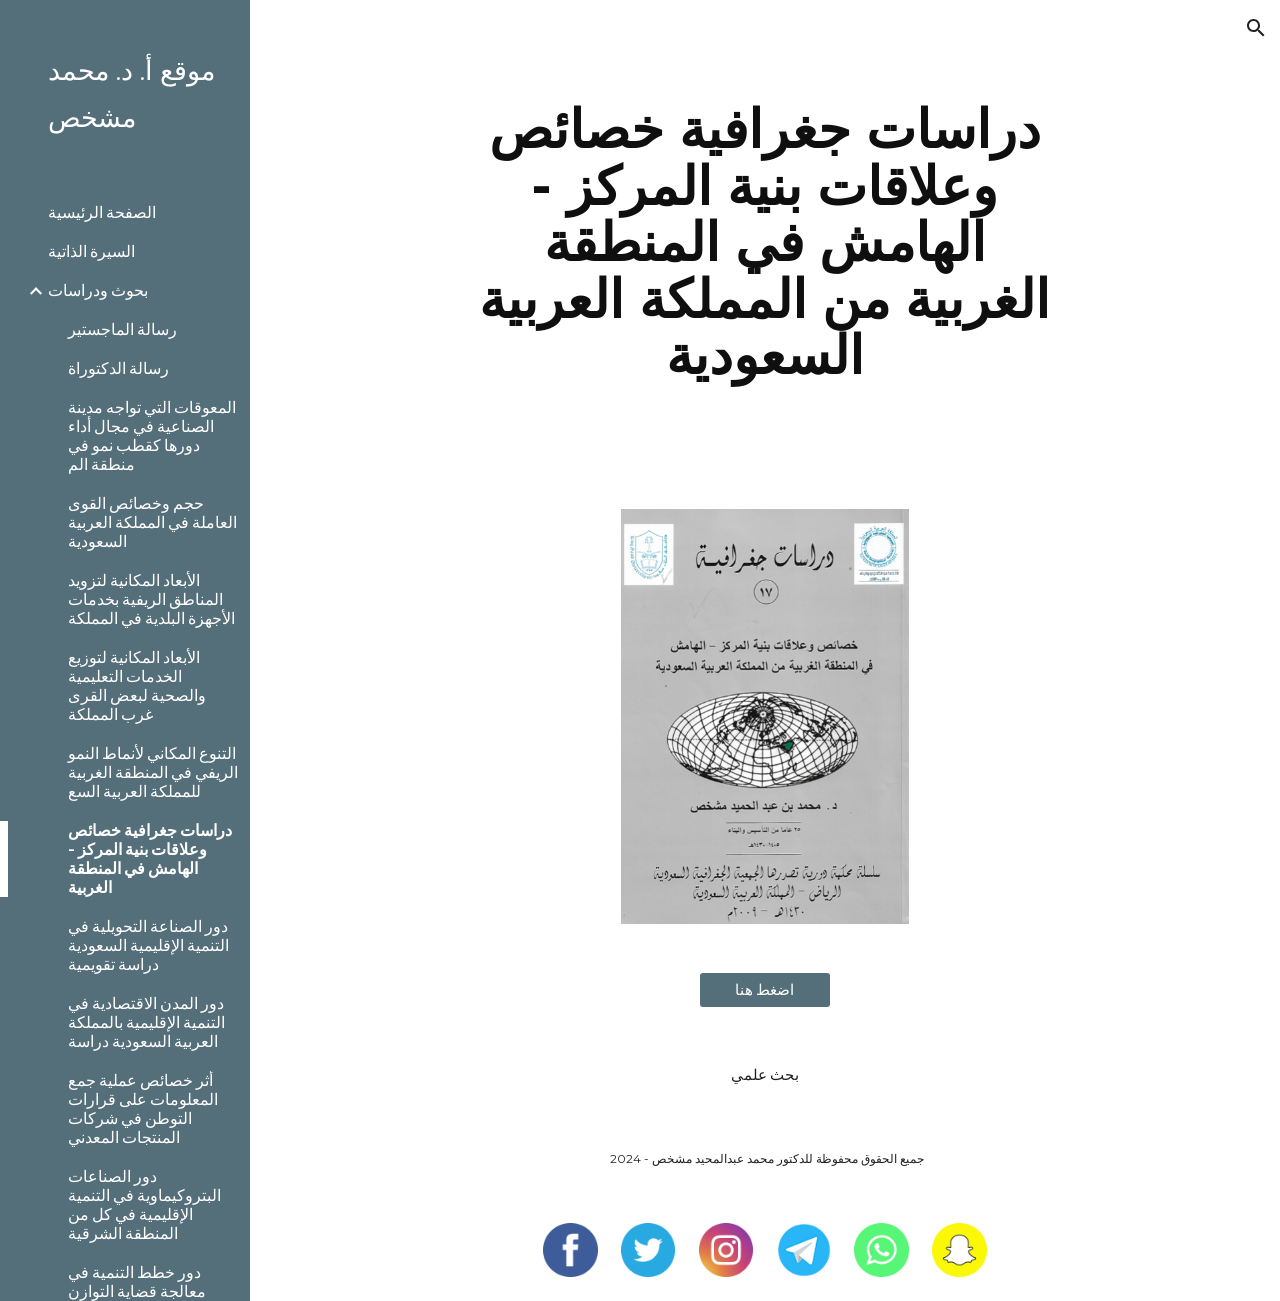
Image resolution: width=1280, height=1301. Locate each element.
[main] (764, 242)
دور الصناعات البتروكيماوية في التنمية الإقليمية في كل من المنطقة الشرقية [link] (144, 1205)
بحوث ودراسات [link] (98, 290)
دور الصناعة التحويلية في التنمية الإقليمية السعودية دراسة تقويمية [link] (148, 945)
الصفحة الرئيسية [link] (102, 212)
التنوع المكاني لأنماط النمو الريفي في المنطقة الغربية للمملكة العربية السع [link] (153, 772)
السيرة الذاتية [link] (91, 251)
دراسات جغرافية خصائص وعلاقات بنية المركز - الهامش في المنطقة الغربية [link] (150, 859)
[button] (1256, 28)
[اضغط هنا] (765, 990)
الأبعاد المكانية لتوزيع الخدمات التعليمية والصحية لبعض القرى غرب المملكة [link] (137, 686)
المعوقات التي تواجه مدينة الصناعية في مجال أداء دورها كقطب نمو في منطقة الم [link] (152, 436)
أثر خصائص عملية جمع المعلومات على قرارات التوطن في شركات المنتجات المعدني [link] (143, 1109)
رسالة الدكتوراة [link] (118, 368)
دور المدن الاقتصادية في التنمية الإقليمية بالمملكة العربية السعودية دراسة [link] (146, 1022)
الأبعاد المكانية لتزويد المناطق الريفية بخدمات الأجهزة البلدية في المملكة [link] (151, 599)
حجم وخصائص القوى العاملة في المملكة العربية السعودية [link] (152, 522)
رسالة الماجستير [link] (122, 329)
